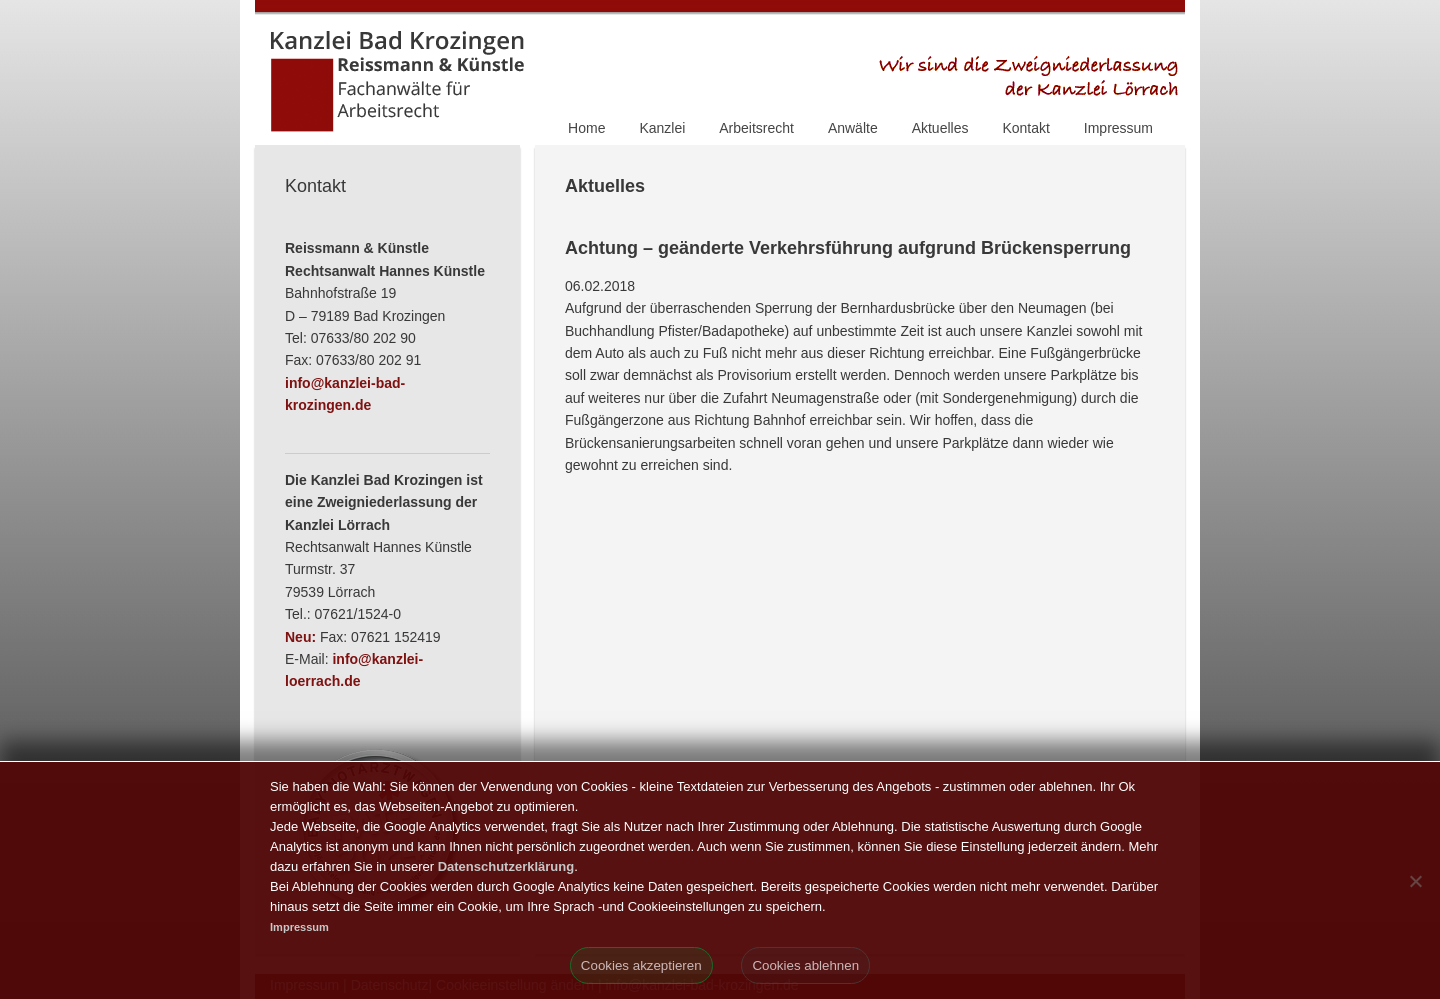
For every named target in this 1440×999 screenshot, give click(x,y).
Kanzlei (662, 128)
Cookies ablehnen (805, 965)
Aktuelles (940, 128)
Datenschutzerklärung (506, 866)
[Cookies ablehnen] (1415, 881)
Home (586, 128)
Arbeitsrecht (756, 128)
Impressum (1118, 128)
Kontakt (1025, 128)
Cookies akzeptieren (641, 965)
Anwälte (853, 128)
